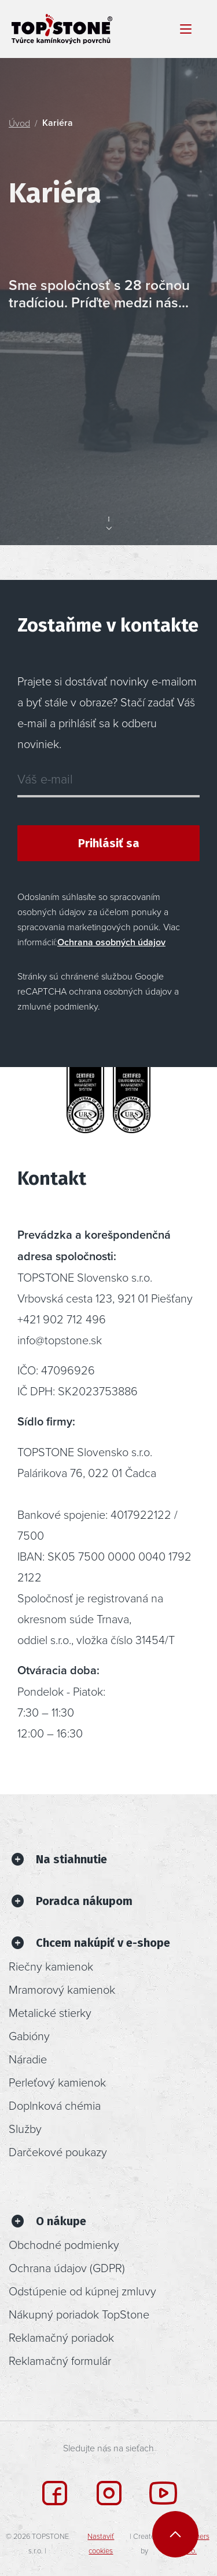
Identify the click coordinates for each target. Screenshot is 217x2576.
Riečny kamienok (51, 1966)
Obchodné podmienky (64, 2244)
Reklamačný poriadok (61, 2337)
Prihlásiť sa (108, 843)
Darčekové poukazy (58, 2151)
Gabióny (29, 2035)
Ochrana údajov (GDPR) (67, 2267)
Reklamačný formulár (60, 2360)
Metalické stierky (50, 2012)
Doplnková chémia (55, 2105)
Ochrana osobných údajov (111, 942)
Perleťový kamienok (57, 2082)
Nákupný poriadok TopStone (79, 2314)
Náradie (28, 2059)
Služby (25, 2128)
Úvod (19, 123)
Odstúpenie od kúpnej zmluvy (82, 2291)
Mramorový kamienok (62, 1989)
